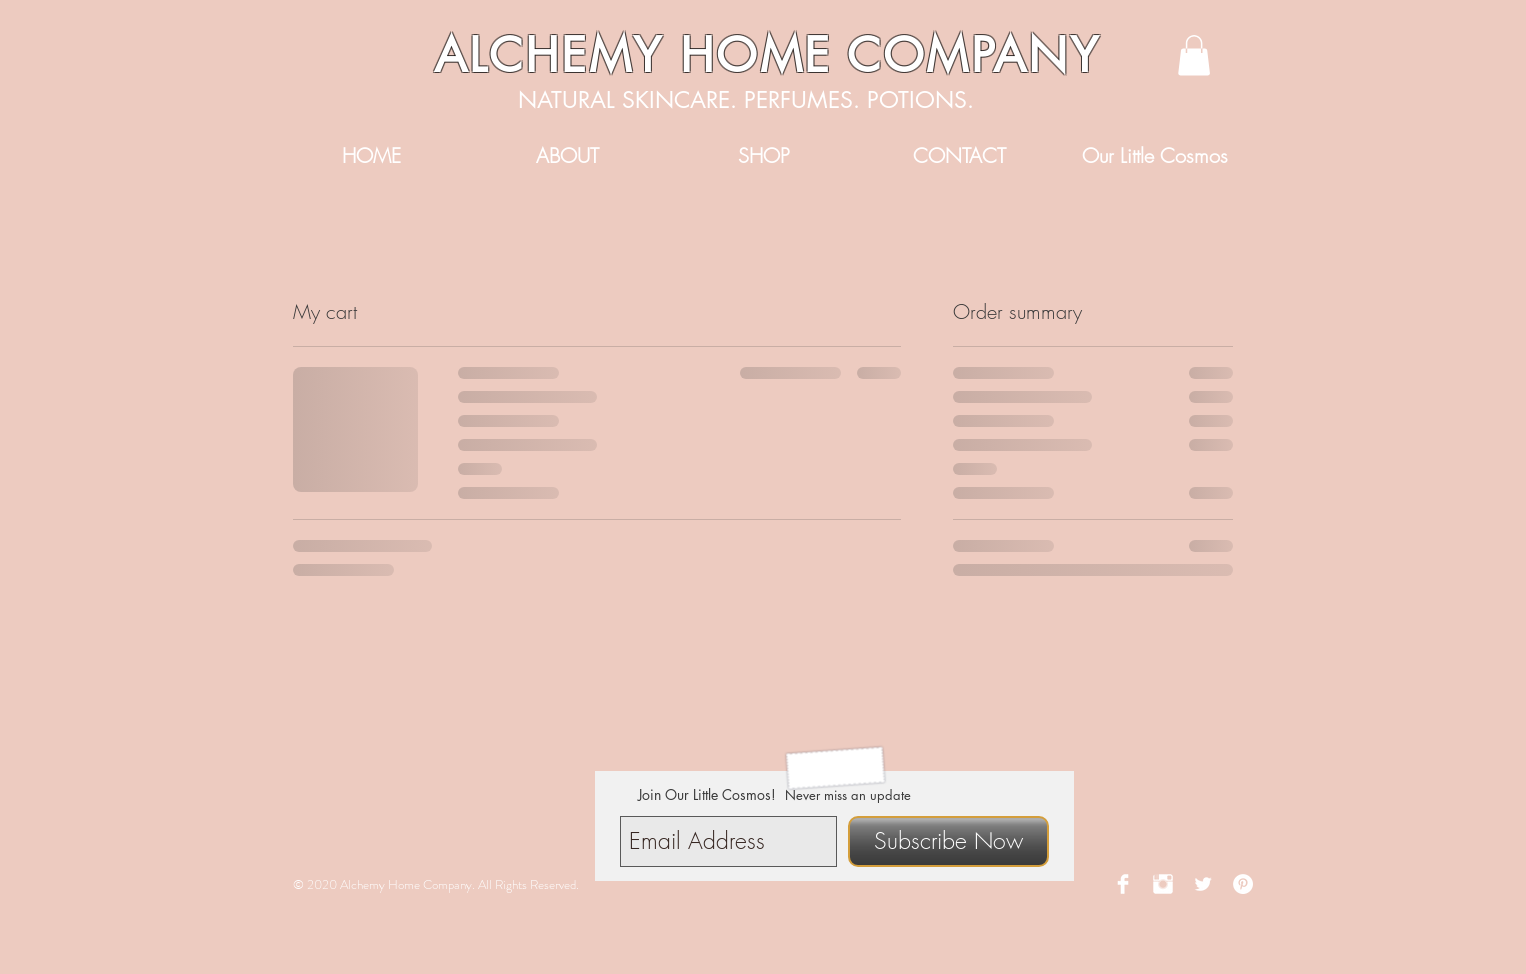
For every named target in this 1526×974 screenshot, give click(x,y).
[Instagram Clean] (1163, 884)
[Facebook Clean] (1123, 884)
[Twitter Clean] (1203, 884)
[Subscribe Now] (948, 841)
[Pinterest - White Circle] (1243, 884)
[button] (1194, 55)
